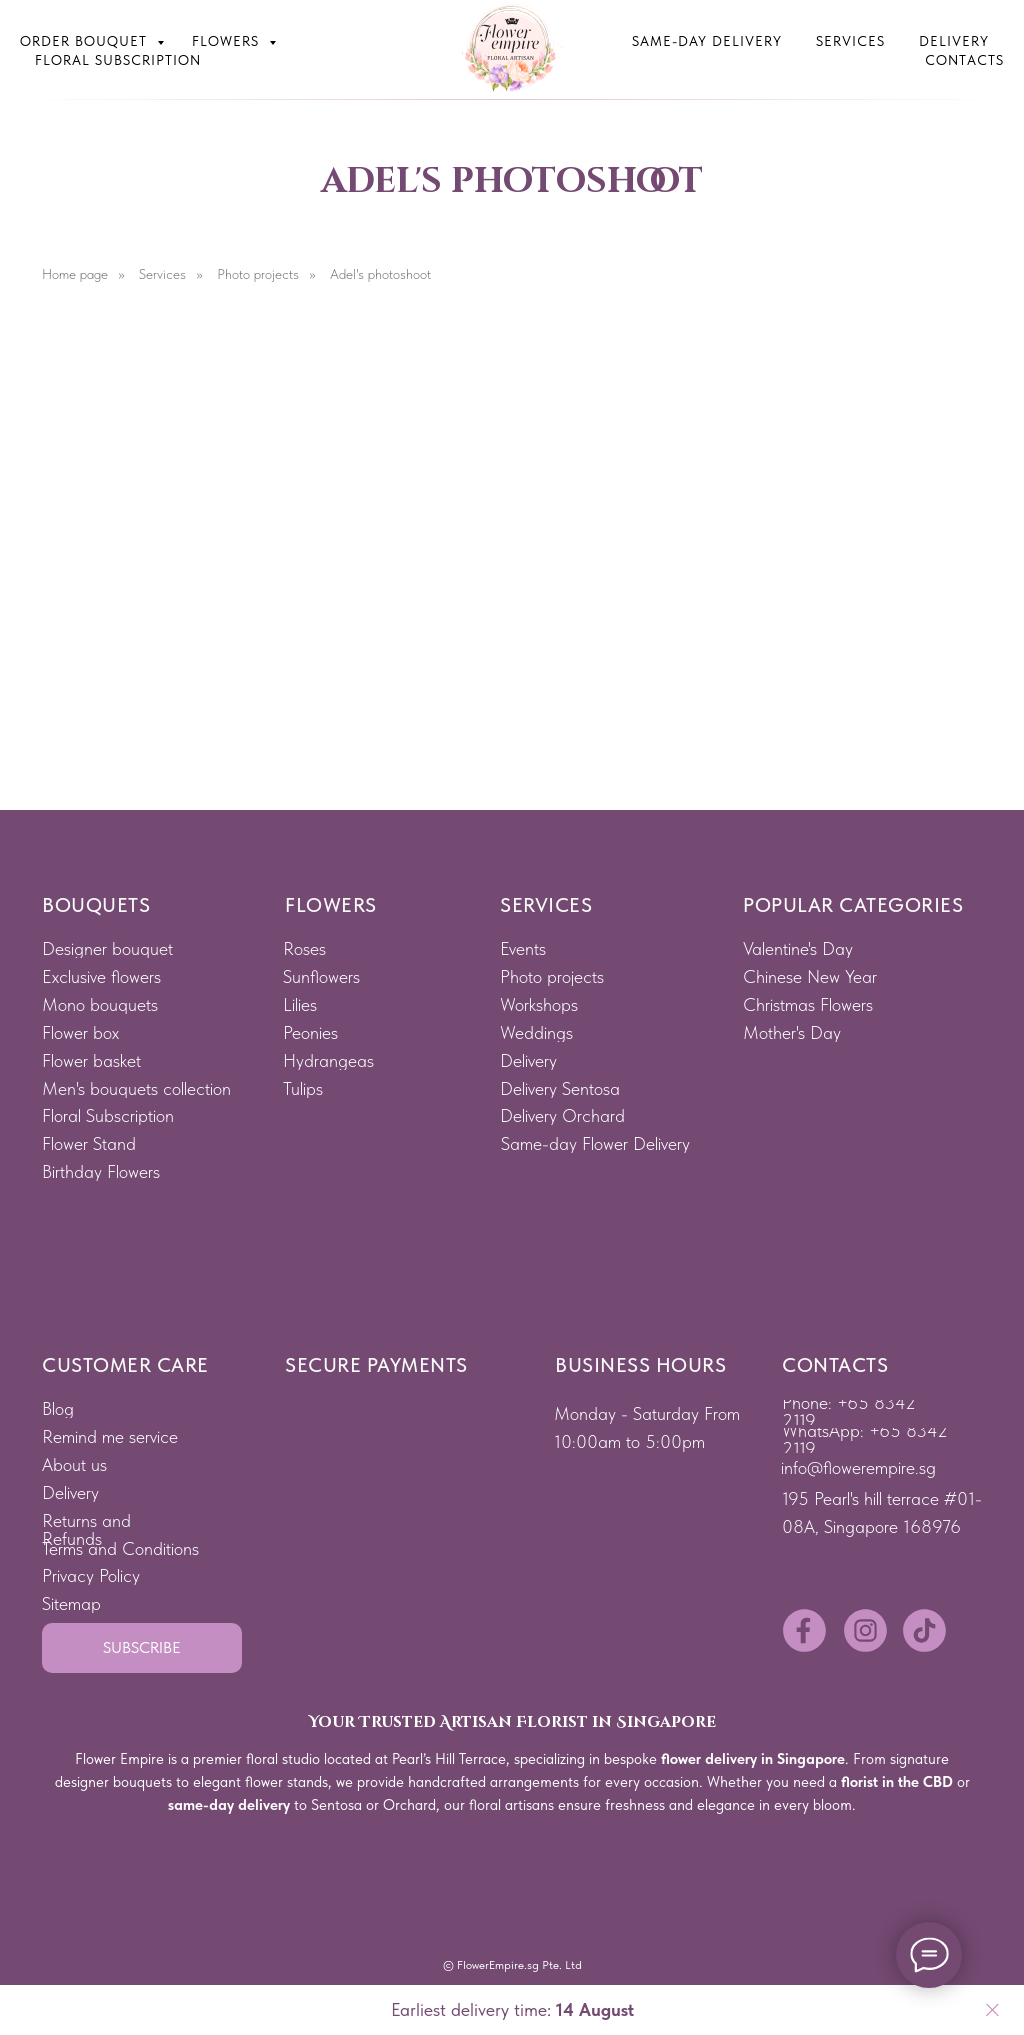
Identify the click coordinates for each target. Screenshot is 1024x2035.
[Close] (992, 2010)
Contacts (964, 60)
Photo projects (258, 274)
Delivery (954, 41)
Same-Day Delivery (707, 41)
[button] (142, 1648)
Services (850, 41)
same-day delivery (229, 1805)
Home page (75, 274)
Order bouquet (86, 41)
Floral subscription (118, 60)
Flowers (228, 41)
